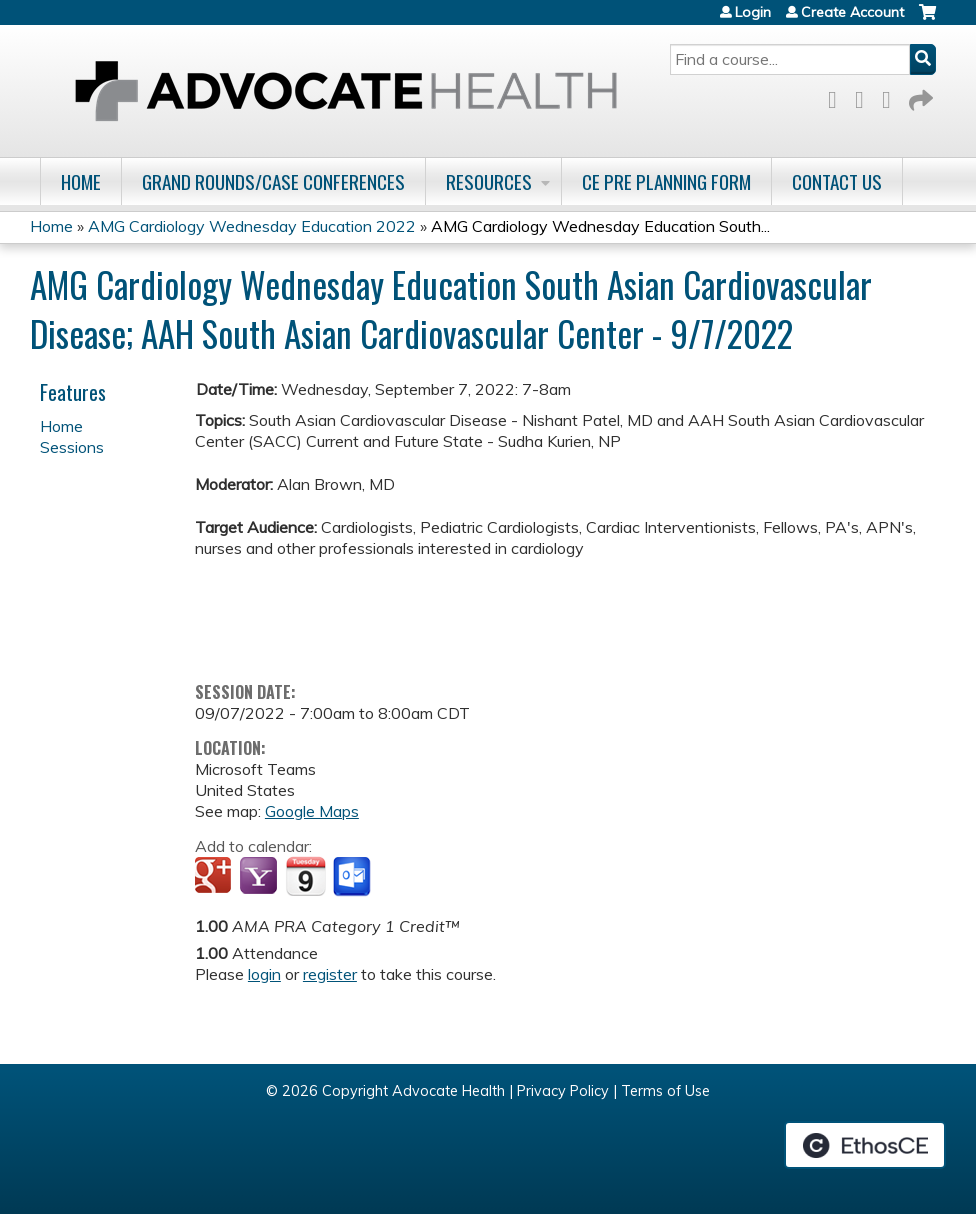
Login (753, 12)
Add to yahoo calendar (260, 877)
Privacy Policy (563, 1091)
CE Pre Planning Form (666, 181)
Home (81, 181)
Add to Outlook (353, 877)
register (330, 974)
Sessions (72, 447)
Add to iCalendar (305, 876)
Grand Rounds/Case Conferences (273, 181)
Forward (919, 96)
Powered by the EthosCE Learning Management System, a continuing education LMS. (865, 1145)
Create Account (852, 12)
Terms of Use (665, 1091)
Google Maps (312, 811)
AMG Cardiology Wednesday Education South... (600, 226)
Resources (489, 181)
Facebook (838, 96)
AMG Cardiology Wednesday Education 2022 (252, 226)
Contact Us (837, 181)
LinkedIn (892, 96)
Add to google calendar (215, 877)
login (264, 974)
